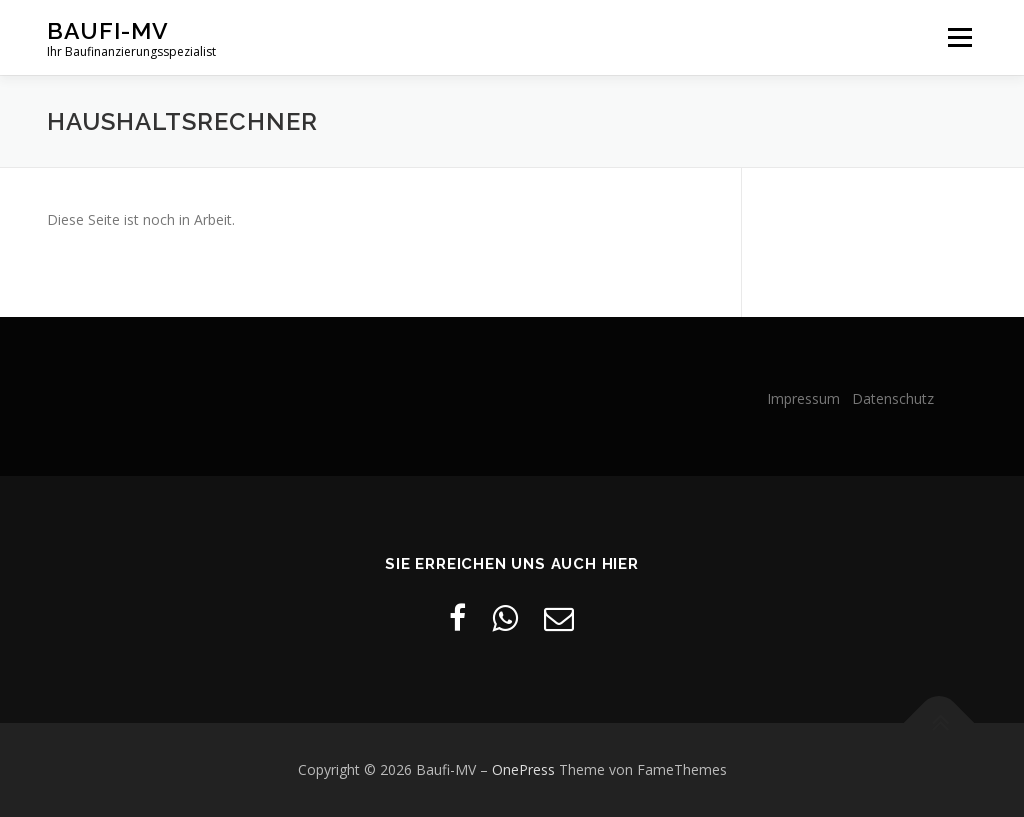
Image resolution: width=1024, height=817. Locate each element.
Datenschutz (893, 398)
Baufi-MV (108, 30)
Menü (959, 37)
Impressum (807, 398)
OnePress (523, 769)
